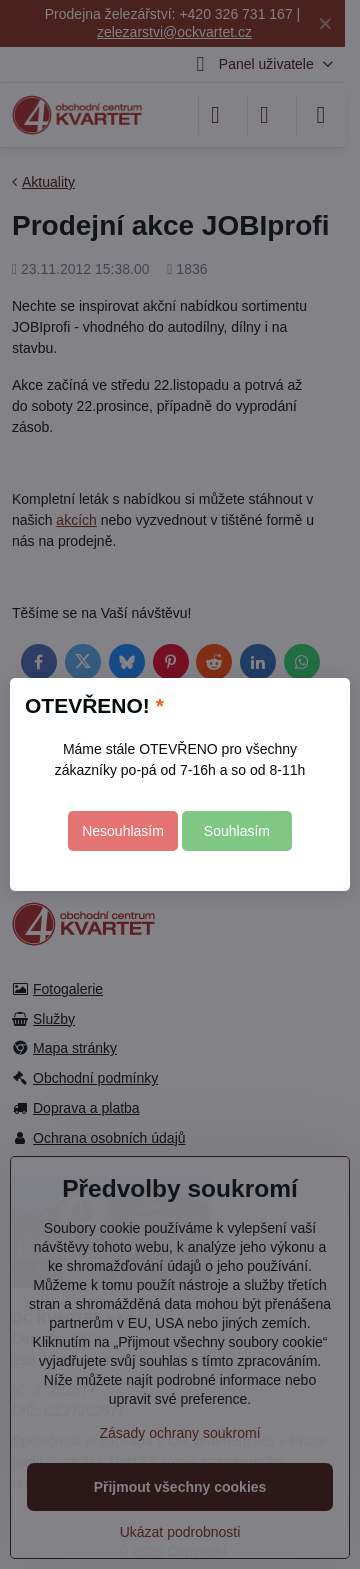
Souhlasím (237, 831)
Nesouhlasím (123, 831)
